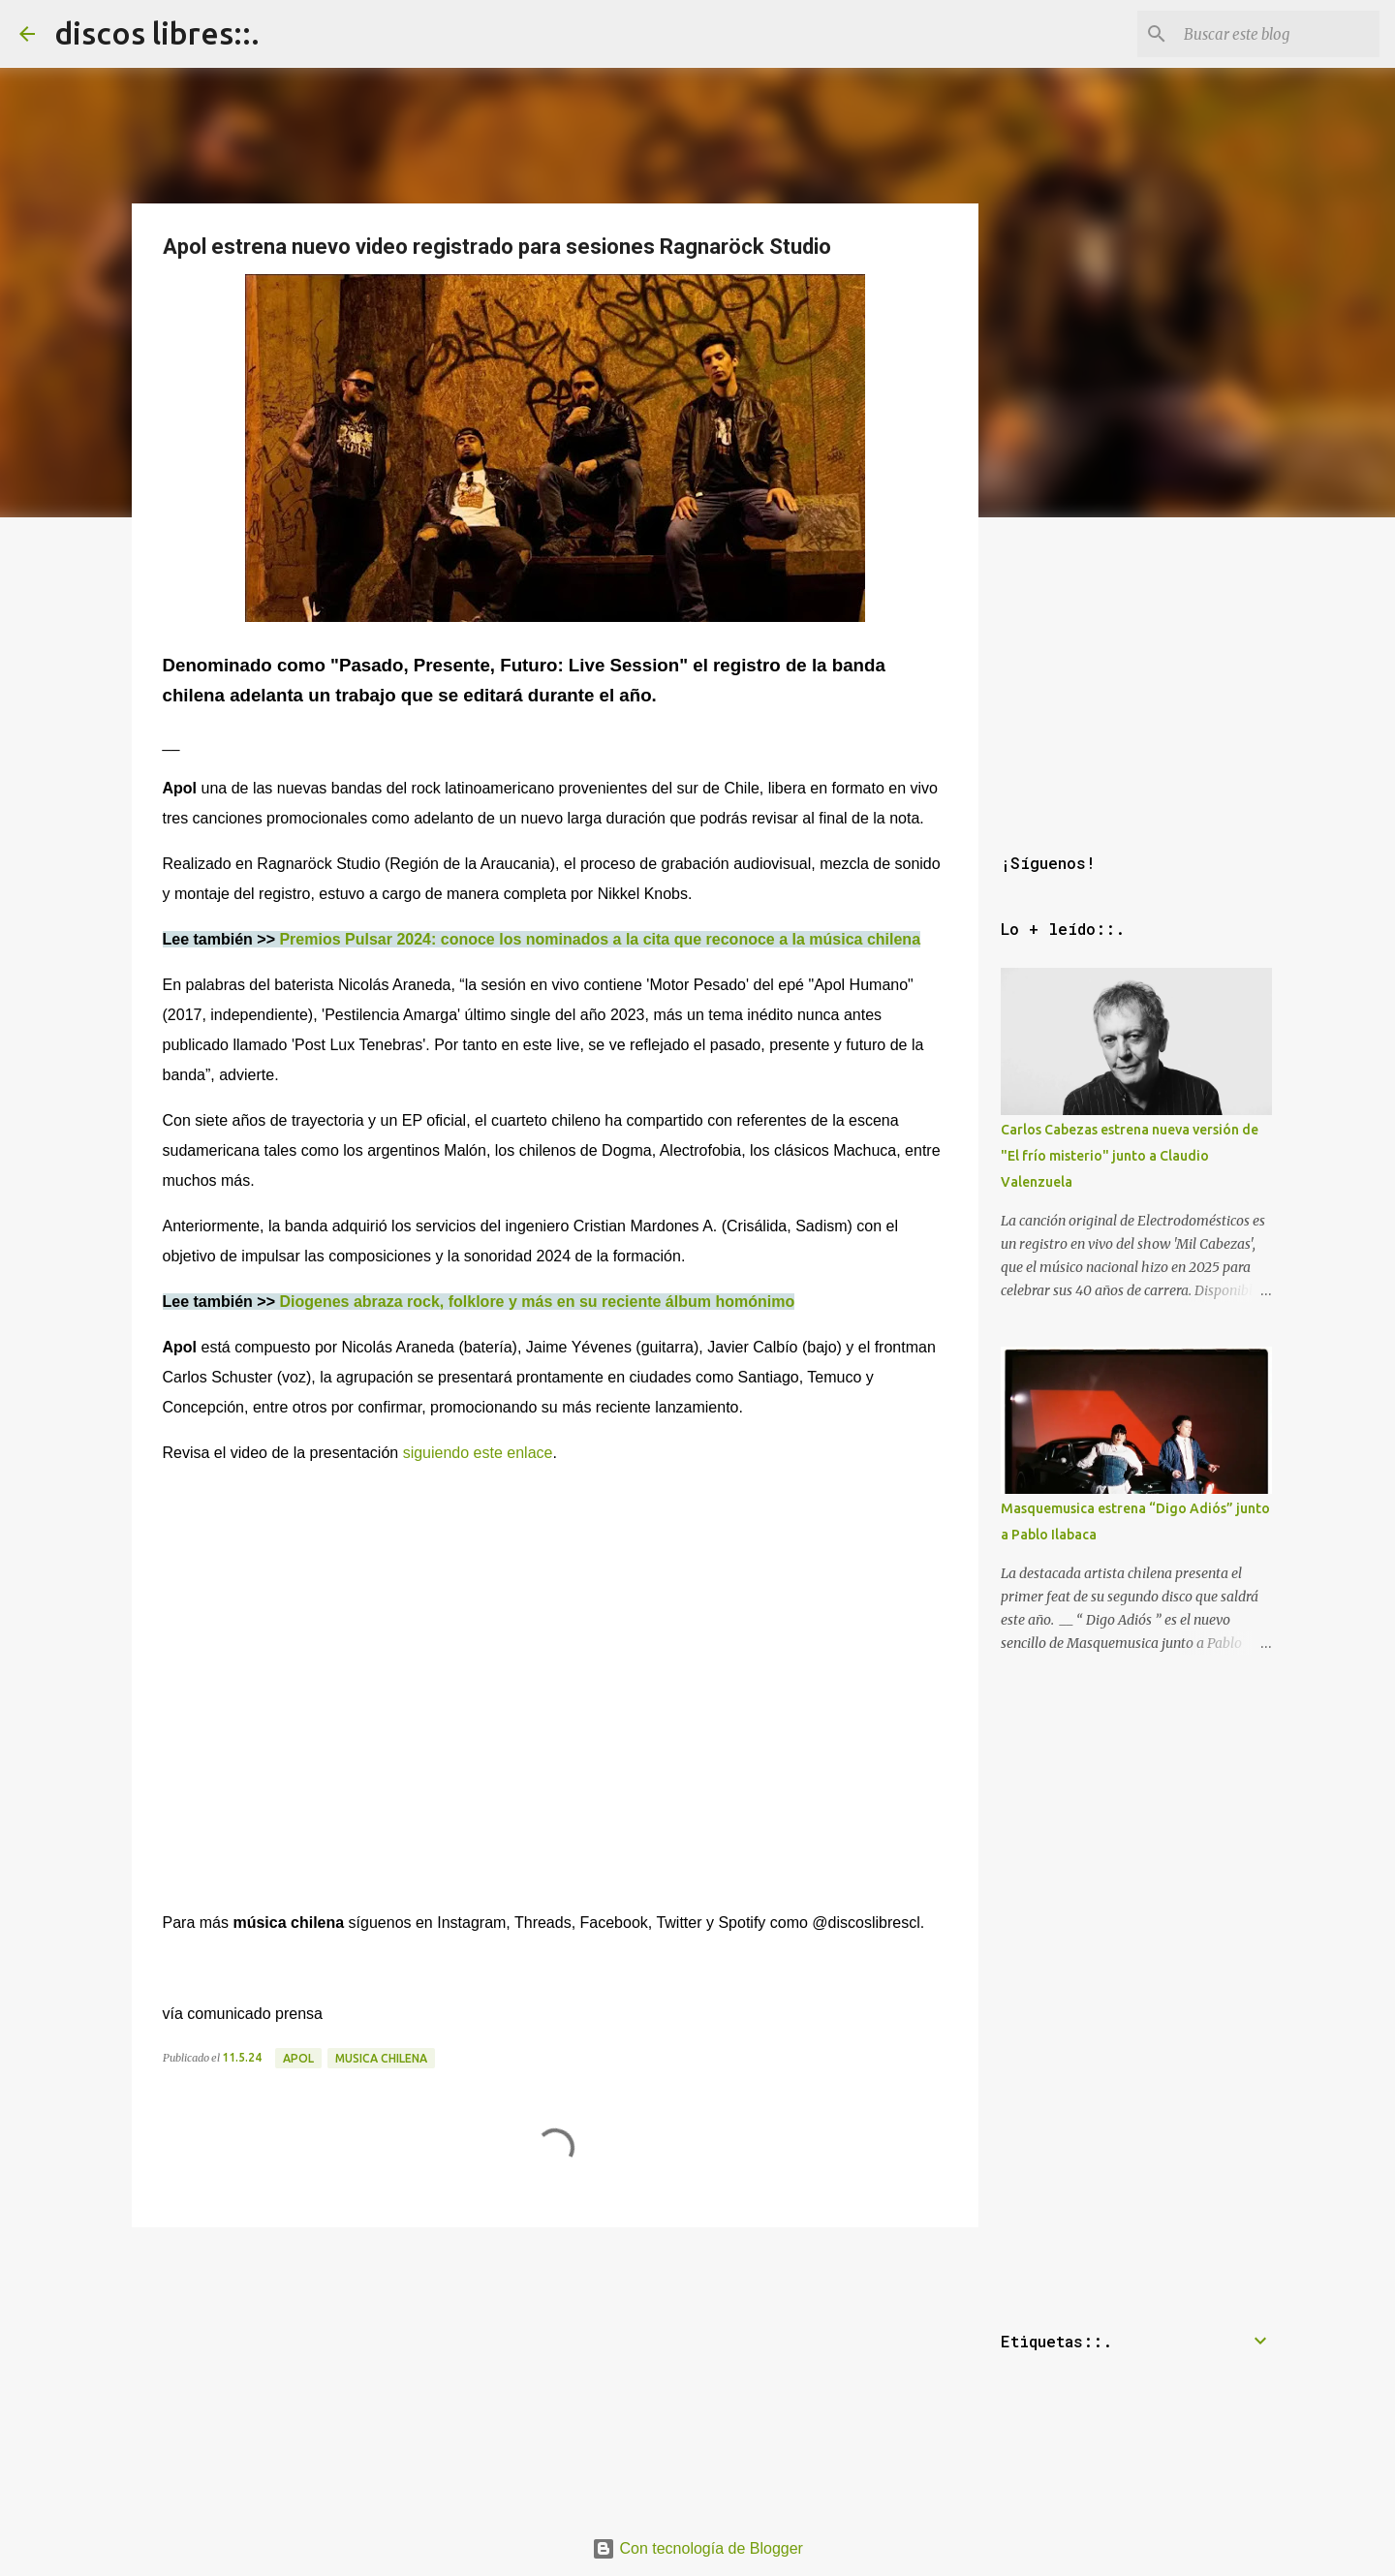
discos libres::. (157, 33)
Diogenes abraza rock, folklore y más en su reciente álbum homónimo (536, 1301)
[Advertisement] (555, 2370)
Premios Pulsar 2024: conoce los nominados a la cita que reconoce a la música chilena (599, 939)
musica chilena (381, 2058)
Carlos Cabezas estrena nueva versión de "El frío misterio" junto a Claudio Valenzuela (1129, 1156)
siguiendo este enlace (475, 1452)
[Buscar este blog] (1278, 34)
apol (298, 2058)
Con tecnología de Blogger (697, 2548)
